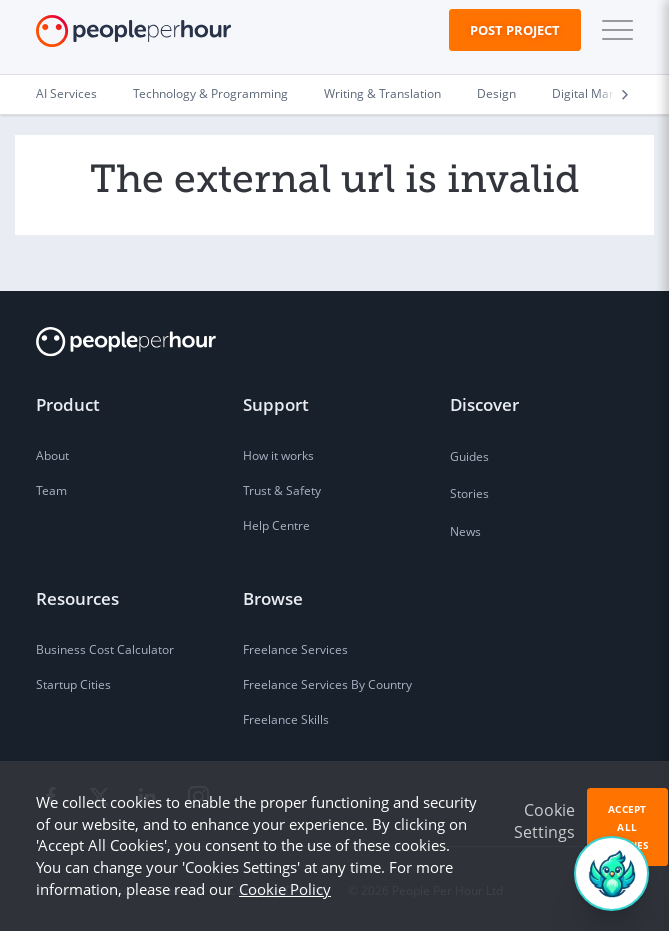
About (52, 455)
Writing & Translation (382, 93)
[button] (613, 30)
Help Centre (276, 525)
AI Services (66, 93)
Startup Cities (73, 684)
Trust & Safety (282, 490)
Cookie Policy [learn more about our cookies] (285, 889)
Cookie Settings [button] (544, 821)
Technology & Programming (210, 93)
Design (496, 93)
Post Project (515, 30)
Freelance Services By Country (327, 684)
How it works (278, 455)
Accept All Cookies (627, 827)
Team (51, 490)
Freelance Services (295, 649)
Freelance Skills (286, 719)
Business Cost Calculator (105, 649)
